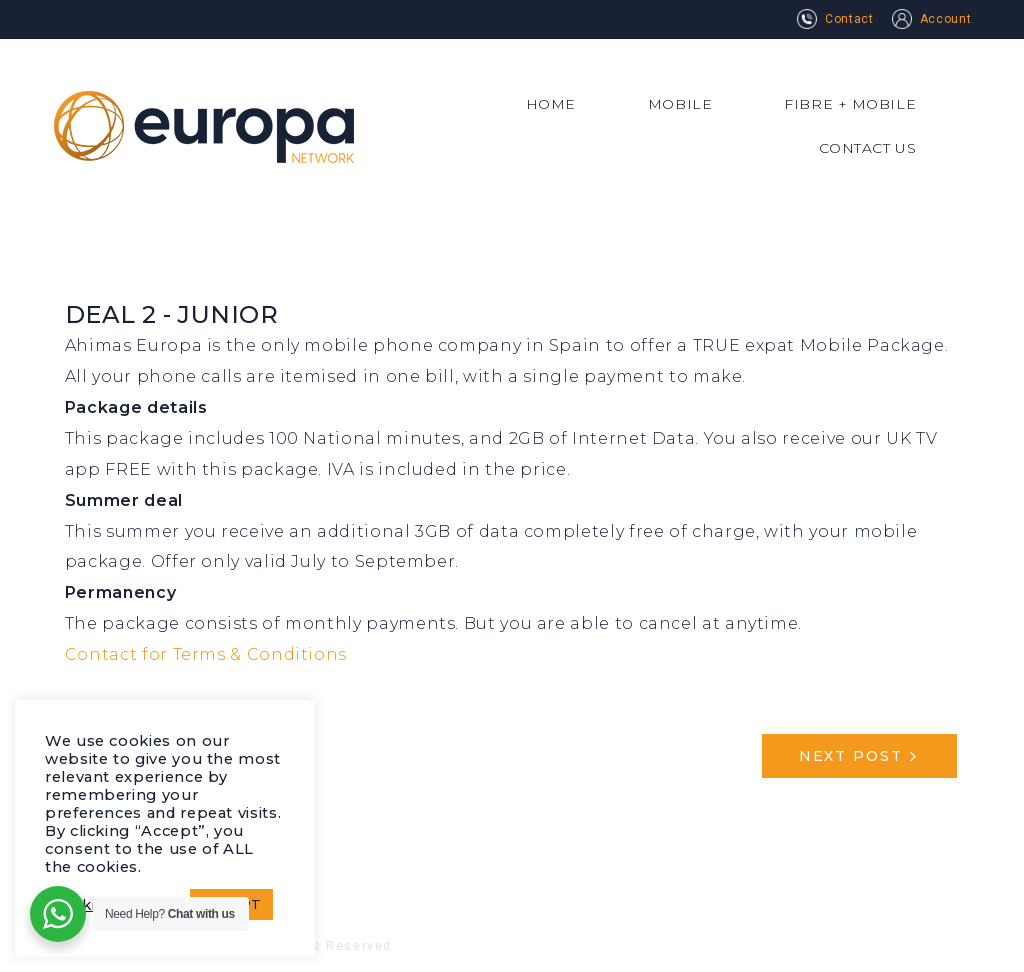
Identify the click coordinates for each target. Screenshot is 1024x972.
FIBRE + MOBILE (850, 104)
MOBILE (680, 104)
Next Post (851, 756)
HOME (551, 104)
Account (931, 19)
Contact (835, 19)
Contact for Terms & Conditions (206, 654)
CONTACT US (868, 148)
